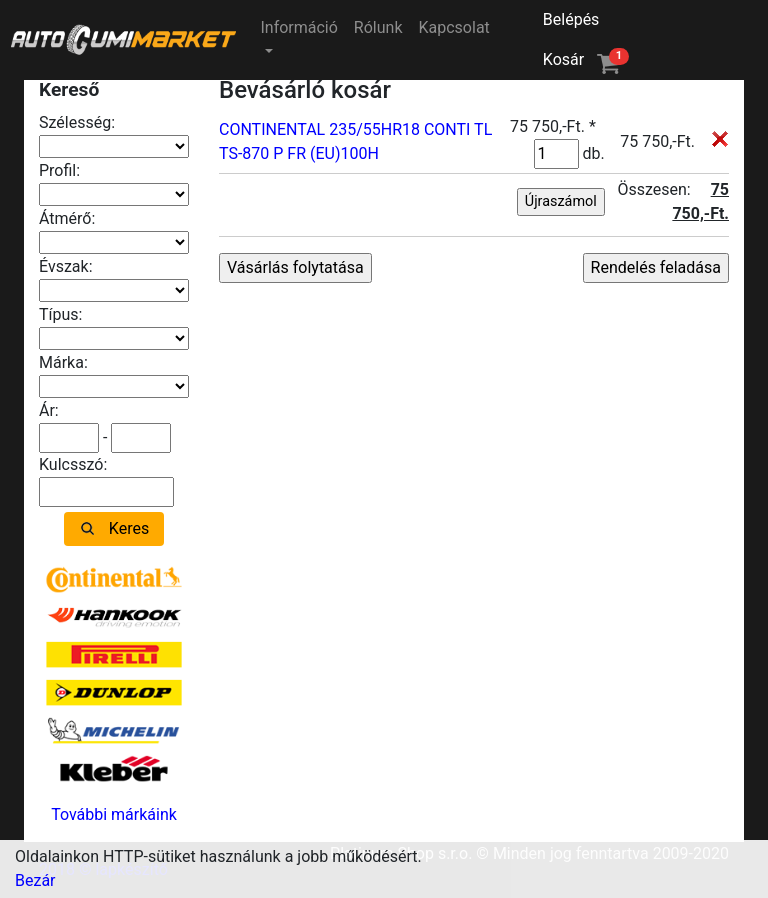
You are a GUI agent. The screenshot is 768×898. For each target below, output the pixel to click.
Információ (298, 27)
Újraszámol (561, 201)
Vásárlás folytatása (295, 267)
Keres (129, 528)
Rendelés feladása (656, 267)
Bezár (35, 880)
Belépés (571, 19)
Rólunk (378, 27)
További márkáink (114, 814)
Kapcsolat (454, 27)
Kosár (586, 58)
